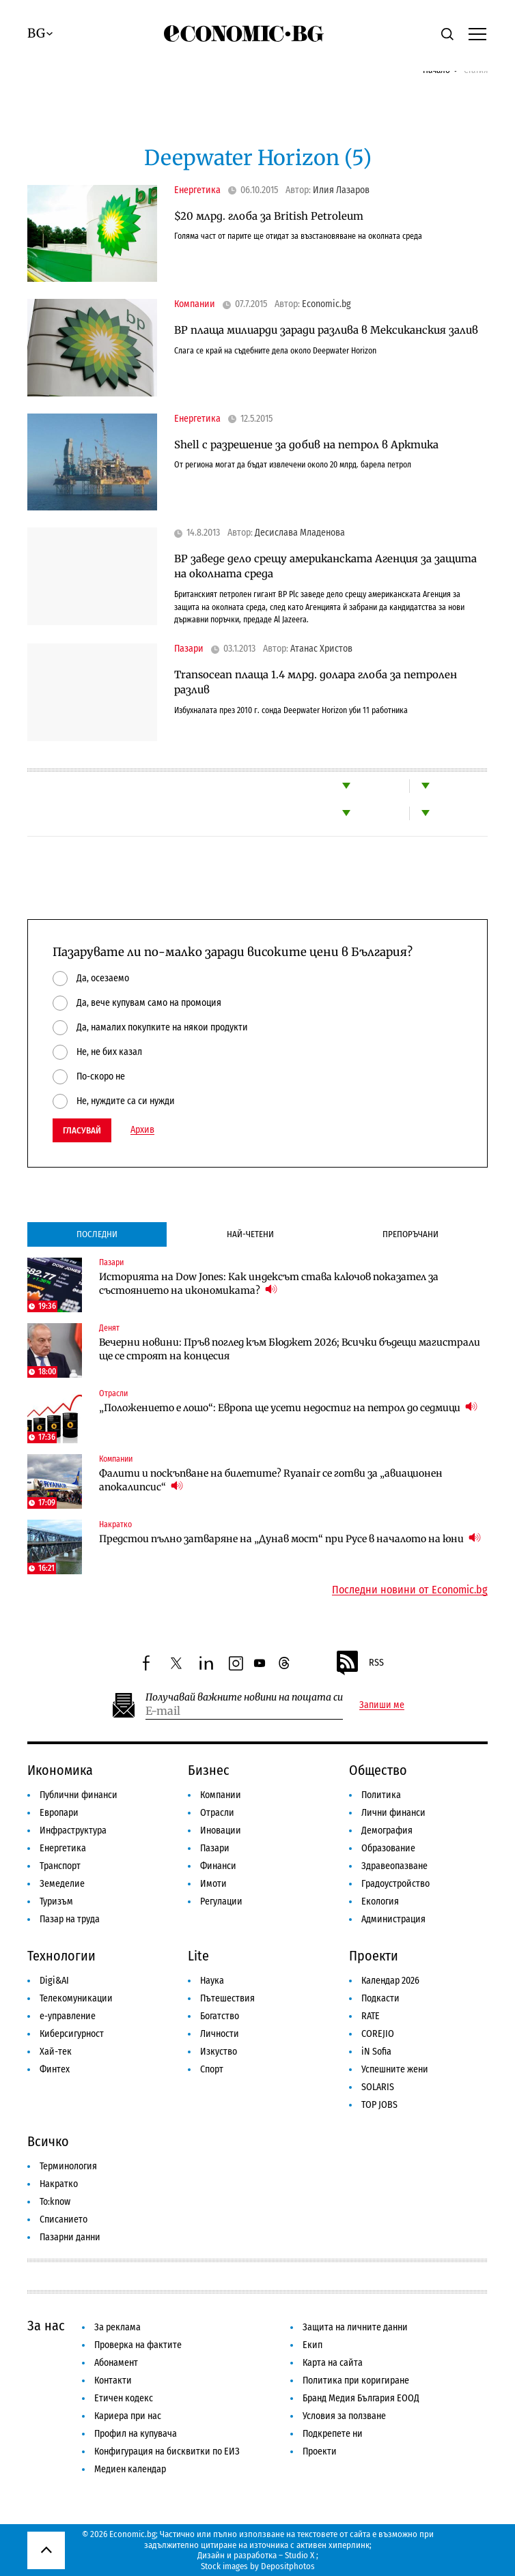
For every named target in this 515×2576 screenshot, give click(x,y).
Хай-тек (56, 2051)
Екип (312, 2345)
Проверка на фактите (138, 2345)
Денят (109, 1328)
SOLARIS (377, 2087)
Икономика (60, 1770)
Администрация (393, 1919)
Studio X (299, 2555)
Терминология (68, 2166)
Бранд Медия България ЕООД (361, 2398)
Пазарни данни (70, 2237)
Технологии (61, 1956)
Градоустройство (395, 1884)
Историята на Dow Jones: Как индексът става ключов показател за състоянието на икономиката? (269, 1284)
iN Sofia (376, 2051)
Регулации (221, 1901)
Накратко (115, 1524)
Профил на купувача (135, 2434)
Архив (142, 1130)
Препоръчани (410, 1234)
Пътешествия (227, 1998)
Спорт (211, 2069)
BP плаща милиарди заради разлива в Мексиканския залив (326, 329)
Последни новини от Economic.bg (410, 1589)
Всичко (48, 2141)
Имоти (213, 1884)
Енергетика (197, 190)
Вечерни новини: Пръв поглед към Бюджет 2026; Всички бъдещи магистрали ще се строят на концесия (289, 1349)
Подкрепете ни (333, 2434)
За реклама (117, 2327)
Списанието (63, 2219)
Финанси (218, 1866)
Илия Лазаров (341, 190)
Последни (96, 1234)
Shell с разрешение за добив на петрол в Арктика (306, 444)
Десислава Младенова (300, 532)
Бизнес (208, 1770)
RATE (370, 2016)
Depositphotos (288, 2566)
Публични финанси (78, 1795)
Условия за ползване (344, 2416)
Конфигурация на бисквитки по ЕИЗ (167, 2451)
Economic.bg (326, 304)
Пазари (189, 648)
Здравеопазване (394, 1866)
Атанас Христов (321, 648)
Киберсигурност (72, 2034)
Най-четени (250, 1234)
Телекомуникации (76, 1998)
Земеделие (62, 1884)
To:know (55, 2202)
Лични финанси (393, 1813)
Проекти (373, 1956)
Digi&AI (54, 1980)
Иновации (220, 1830)
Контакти (113, 2380)
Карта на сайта (333, 2363)
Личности (219, 2034)
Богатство (219, 2016)
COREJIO (377, 2034)
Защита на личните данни (355, 2327)
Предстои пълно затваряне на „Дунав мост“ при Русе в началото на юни (290, 1538)
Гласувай (82, 1130)
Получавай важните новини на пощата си (244, 1697)
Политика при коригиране (356, 2380)
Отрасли (113, 1393)
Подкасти (380, 1998)
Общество (378, 1770)
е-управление (68, 2016)
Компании (194, 304)
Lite (198, 1956)
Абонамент (116, 2363)
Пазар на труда (70, 1919)
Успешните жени (394, 2069)
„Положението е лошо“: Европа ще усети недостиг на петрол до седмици (288, 1407)
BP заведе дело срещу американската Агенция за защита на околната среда (325, 566)
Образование (388, 1848)
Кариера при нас (127, 2416)
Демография (387, 1830)
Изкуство (218, 2051)
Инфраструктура (73, 1830)
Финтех (55, 2069)
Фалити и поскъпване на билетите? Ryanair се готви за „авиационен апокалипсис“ (271, 1480)
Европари (59, 1813)
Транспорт (60, 1866)
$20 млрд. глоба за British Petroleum (268, 215)
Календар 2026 (390, 1980)
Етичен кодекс (123, 2398)
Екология (380, 1901)
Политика (381, 1795)
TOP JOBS (379, 2105)
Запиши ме (381, 1705)
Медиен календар (130, 2469)
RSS (359, 1663)
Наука (212, 1980)
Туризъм (56, 1901)
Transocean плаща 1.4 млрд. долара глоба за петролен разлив (315, 682)
